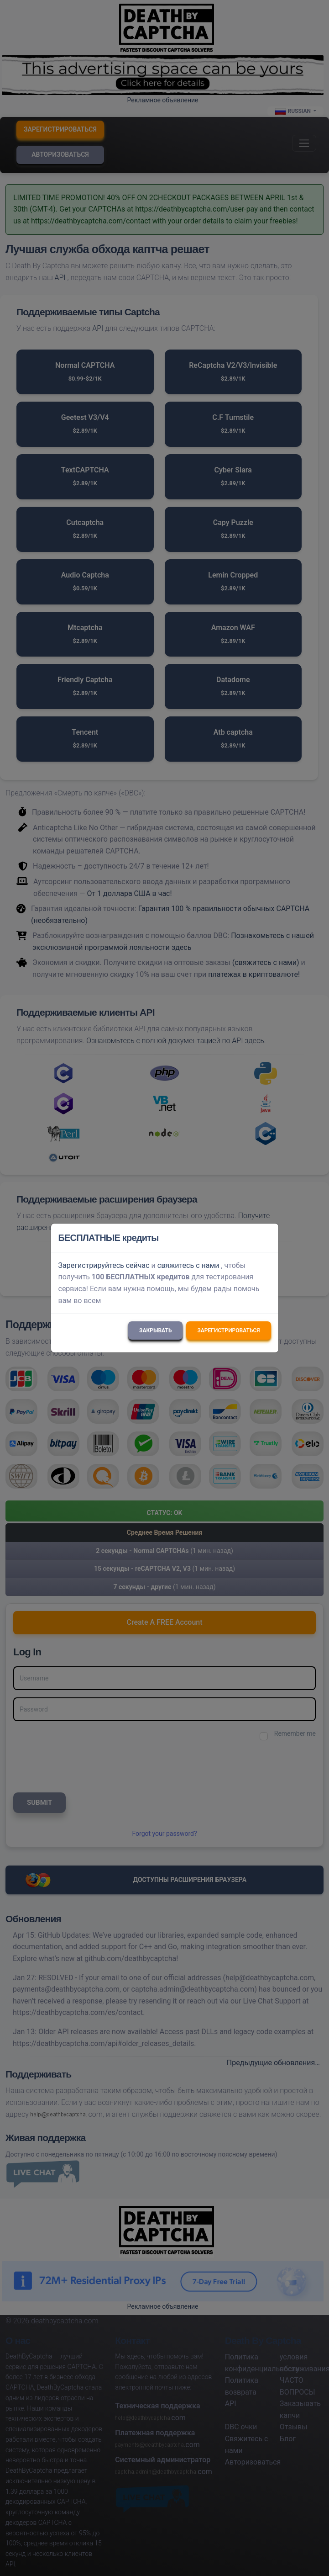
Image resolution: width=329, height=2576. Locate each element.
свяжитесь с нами (188, 1265)
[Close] (267, 1237)
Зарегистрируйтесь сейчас (104, 1265)
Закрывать (155, 1330)
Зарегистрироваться (228, 1330)
